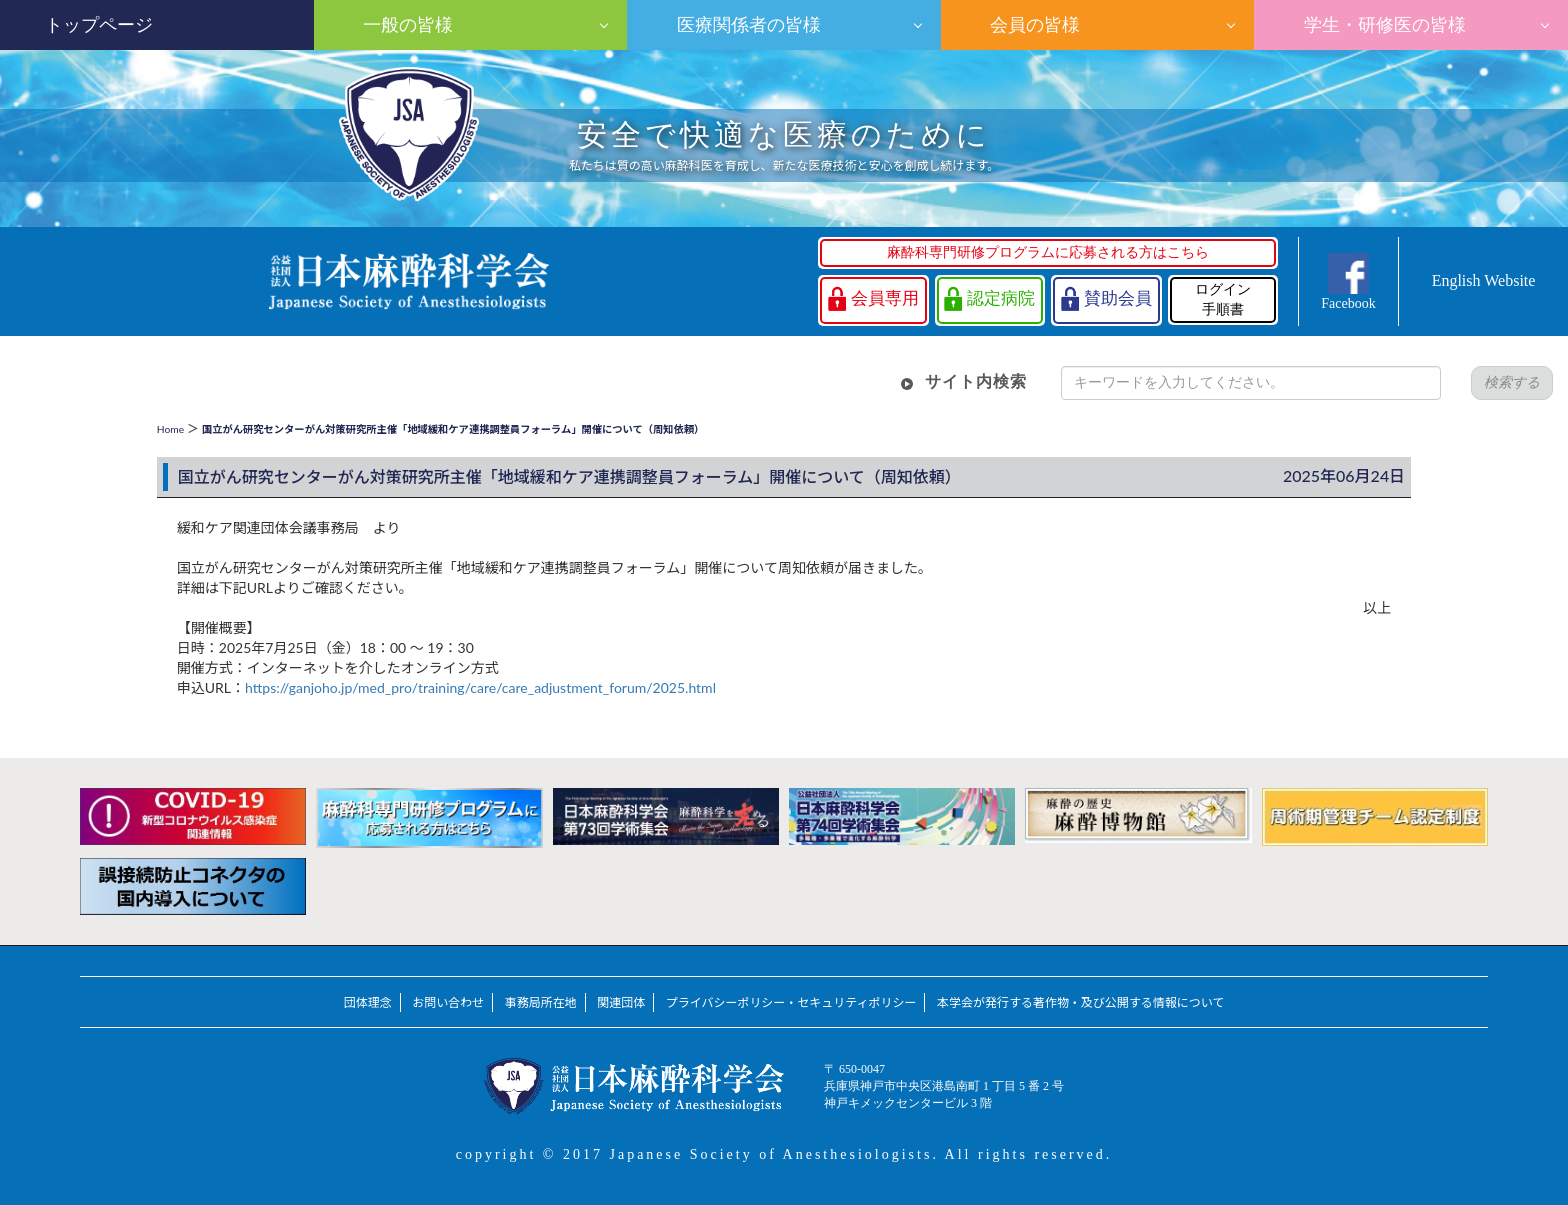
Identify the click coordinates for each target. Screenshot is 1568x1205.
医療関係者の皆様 (746, 25)
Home (170, 429)
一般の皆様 (406, 25)
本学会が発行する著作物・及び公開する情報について (1080, 1002)
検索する (1512, 382)
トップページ (99, 25)
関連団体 (621, 1002)
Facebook (1348, 303)
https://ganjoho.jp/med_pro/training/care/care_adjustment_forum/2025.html (480, 687)
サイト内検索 (976, 381)
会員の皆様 (1033, 25)
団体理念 (368, 1002)
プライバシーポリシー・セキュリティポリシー (791, 1002)
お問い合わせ (448, 1002)
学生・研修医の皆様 (1382, 25)
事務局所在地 (541, 1002)
